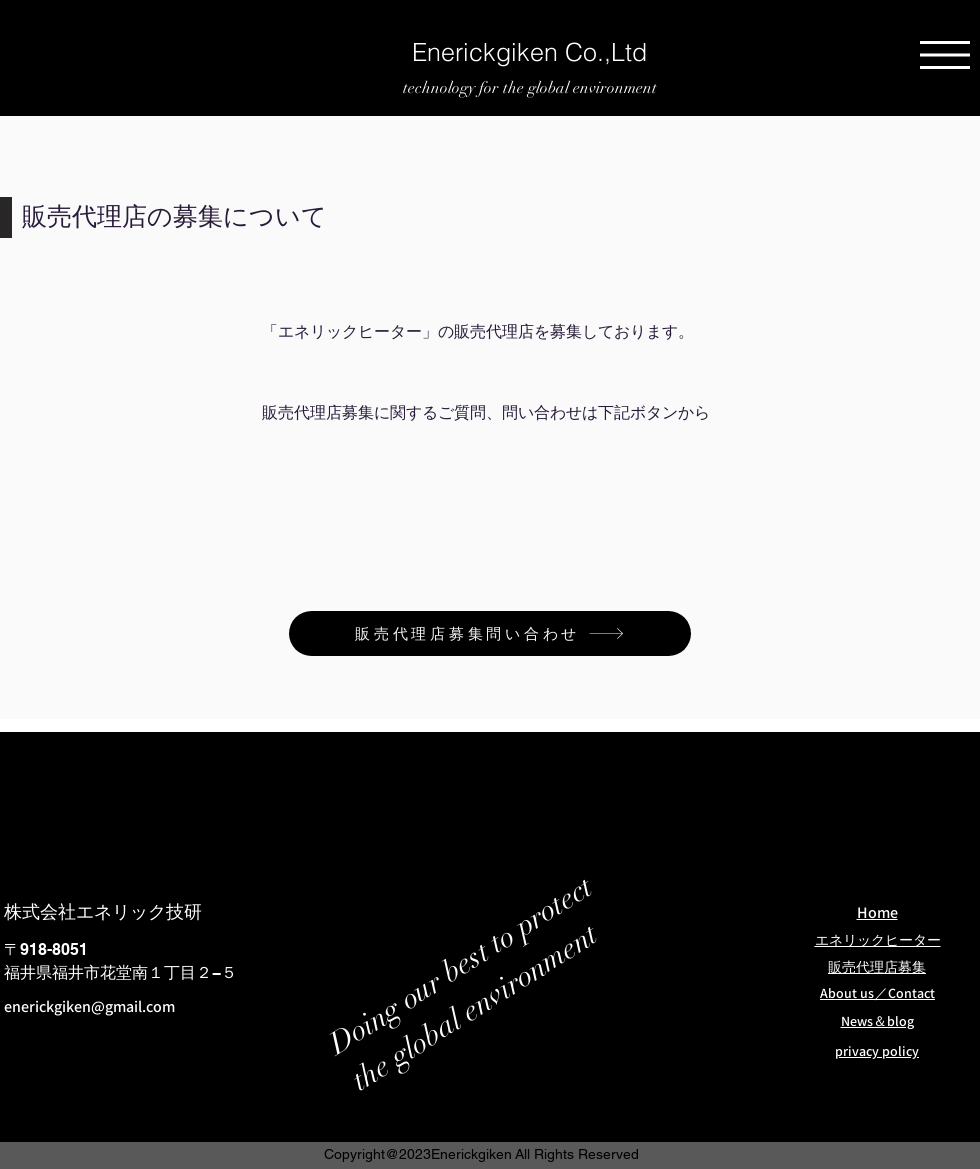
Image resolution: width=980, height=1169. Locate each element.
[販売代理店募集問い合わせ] (490, 633)
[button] (945, 55)
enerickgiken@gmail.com (89, 1006)
